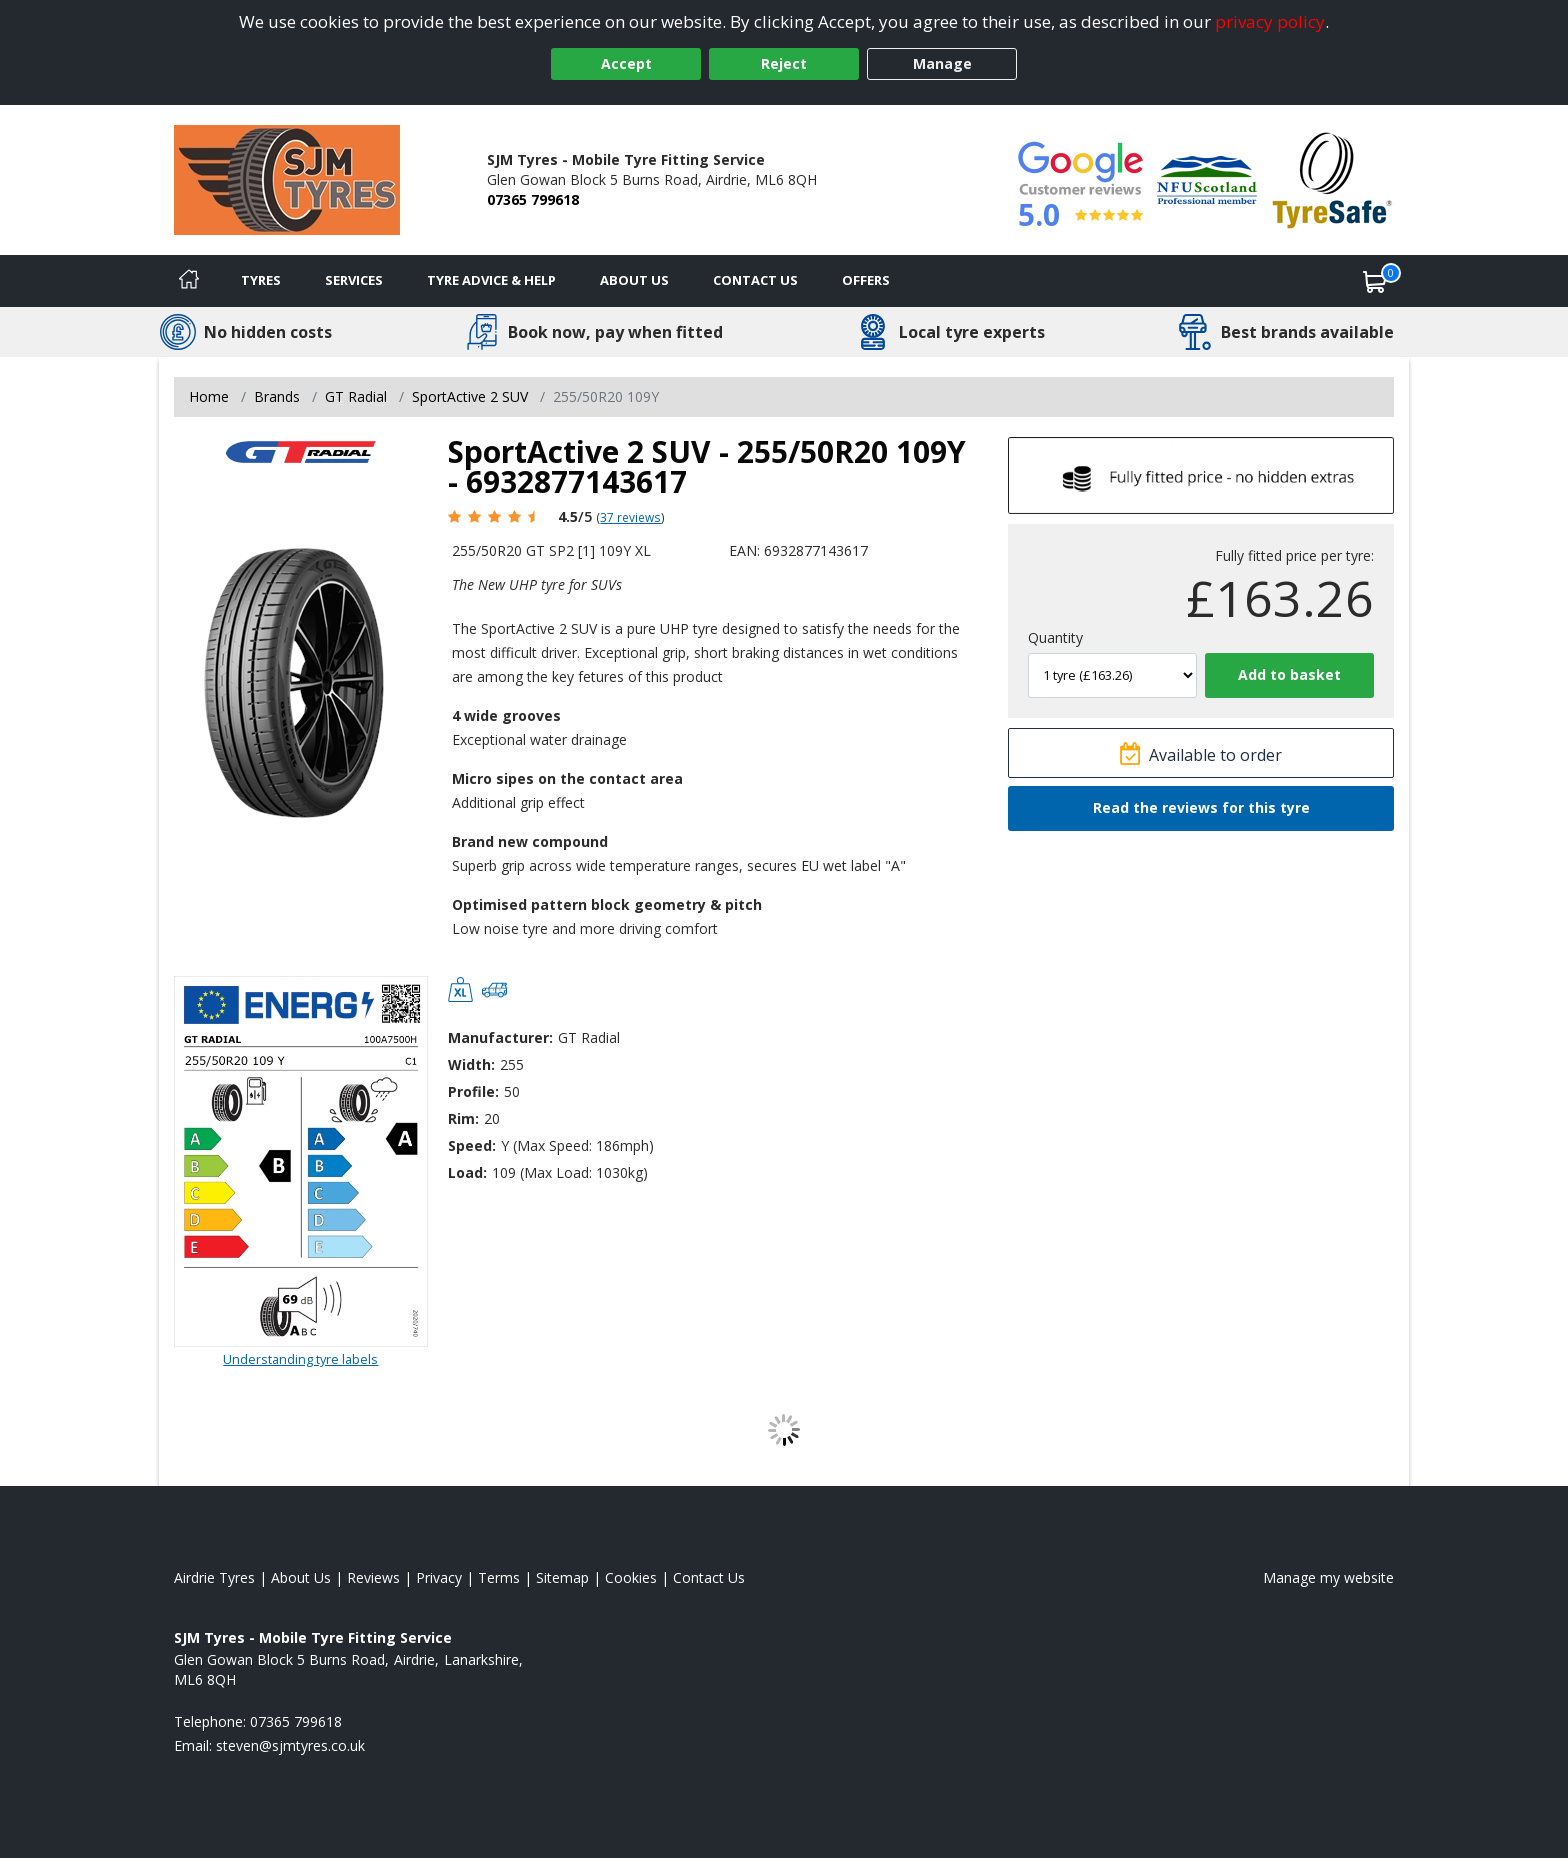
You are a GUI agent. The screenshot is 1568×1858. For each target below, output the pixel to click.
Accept (626, 63)
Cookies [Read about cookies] (631, 1577)
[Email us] (290, 1745)
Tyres (261, 280)
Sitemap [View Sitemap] (562, 1577)
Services (354, 280)
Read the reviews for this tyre (1201, 807)
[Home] (189, 281)
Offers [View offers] (866, 280)
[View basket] (1375, 281)
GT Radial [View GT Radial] (356, 396)
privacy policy (1270, 21)
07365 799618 (533, 199)
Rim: (463, 1118)
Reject (784, 63)
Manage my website (1328, 1577)
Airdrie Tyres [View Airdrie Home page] (214, 1577)
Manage (942, 63)
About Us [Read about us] (301, 1577)
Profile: (473, 1091)
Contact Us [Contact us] (755, 280)
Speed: (472, 1145)
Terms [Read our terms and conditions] (499, 1577)
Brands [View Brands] (277, 396)
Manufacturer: (500, 1037)
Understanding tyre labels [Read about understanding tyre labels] (300, 1359)
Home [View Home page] (209, 396)
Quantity (1055, 637)
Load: (467, 1172)
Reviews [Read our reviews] (373, 1577)
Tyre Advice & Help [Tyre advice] (491, 280)
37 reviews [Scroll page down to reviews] (630, 517)
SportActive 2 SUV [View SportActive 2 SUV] (470, 396)
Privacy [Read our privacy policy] (439, 1577)
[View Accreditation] (1207, 178)
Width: (471, 1064)
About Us (634, 280)
